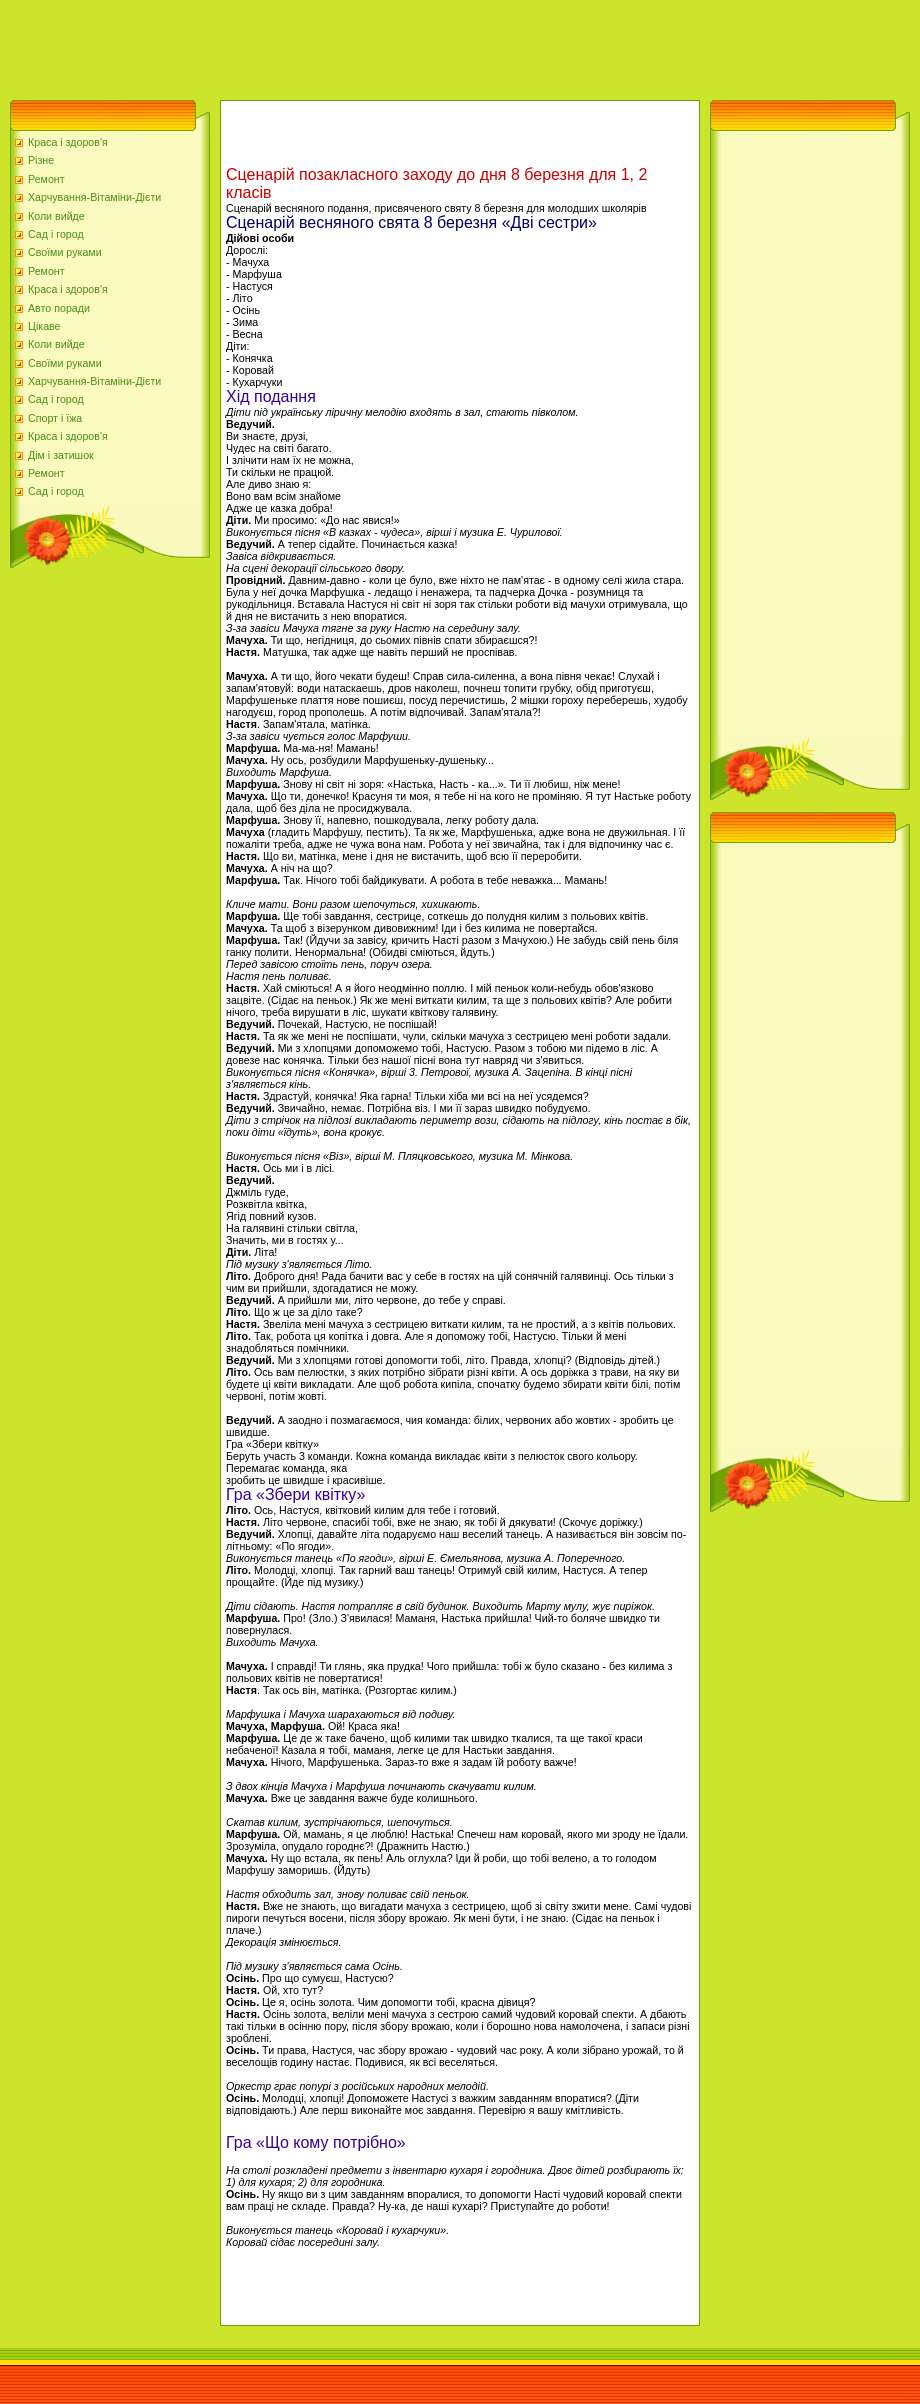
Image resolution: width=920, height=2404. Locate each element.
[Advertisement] (364, 45)
